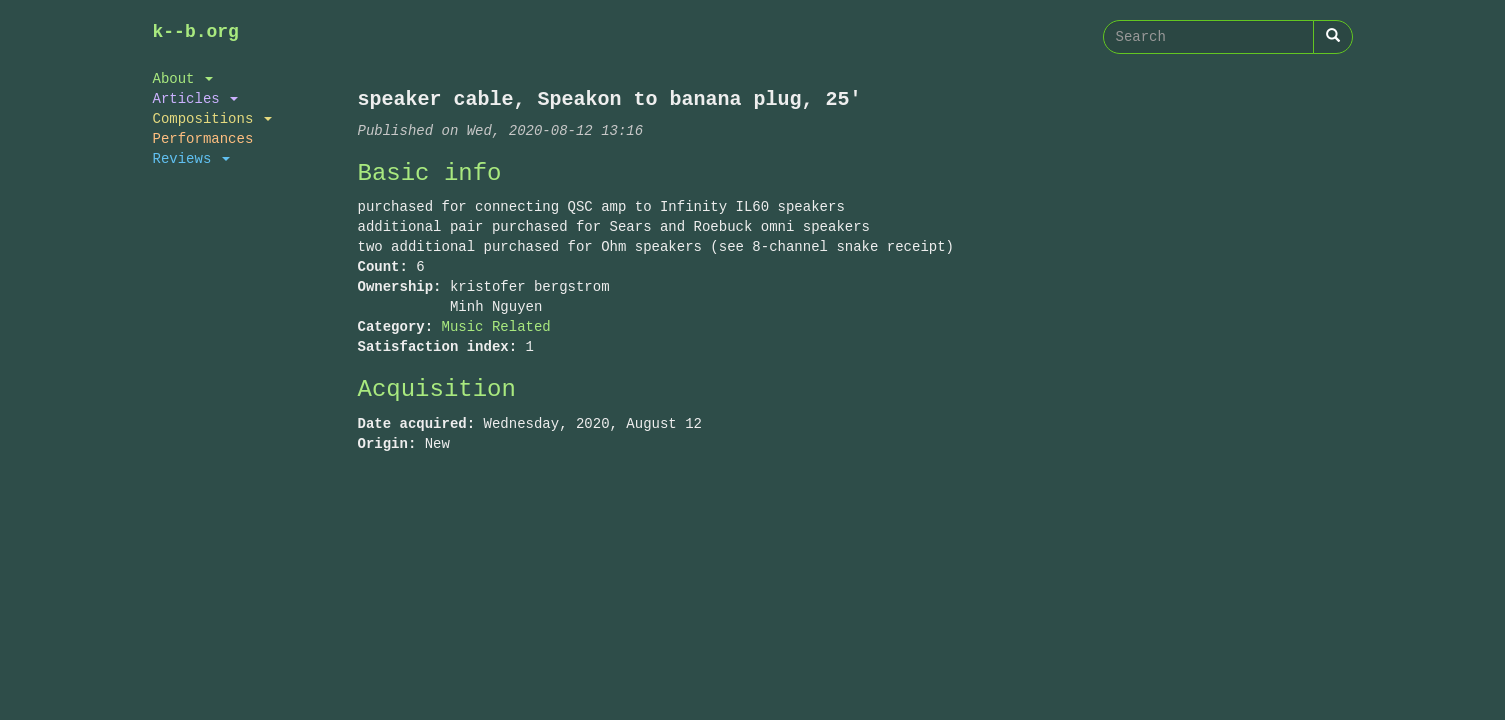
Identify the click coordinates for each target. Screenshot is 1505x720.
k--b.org (196, 32)
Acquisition (437, 389)
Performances (203, 138)
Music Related (496, 326)
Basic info (430, 173)
